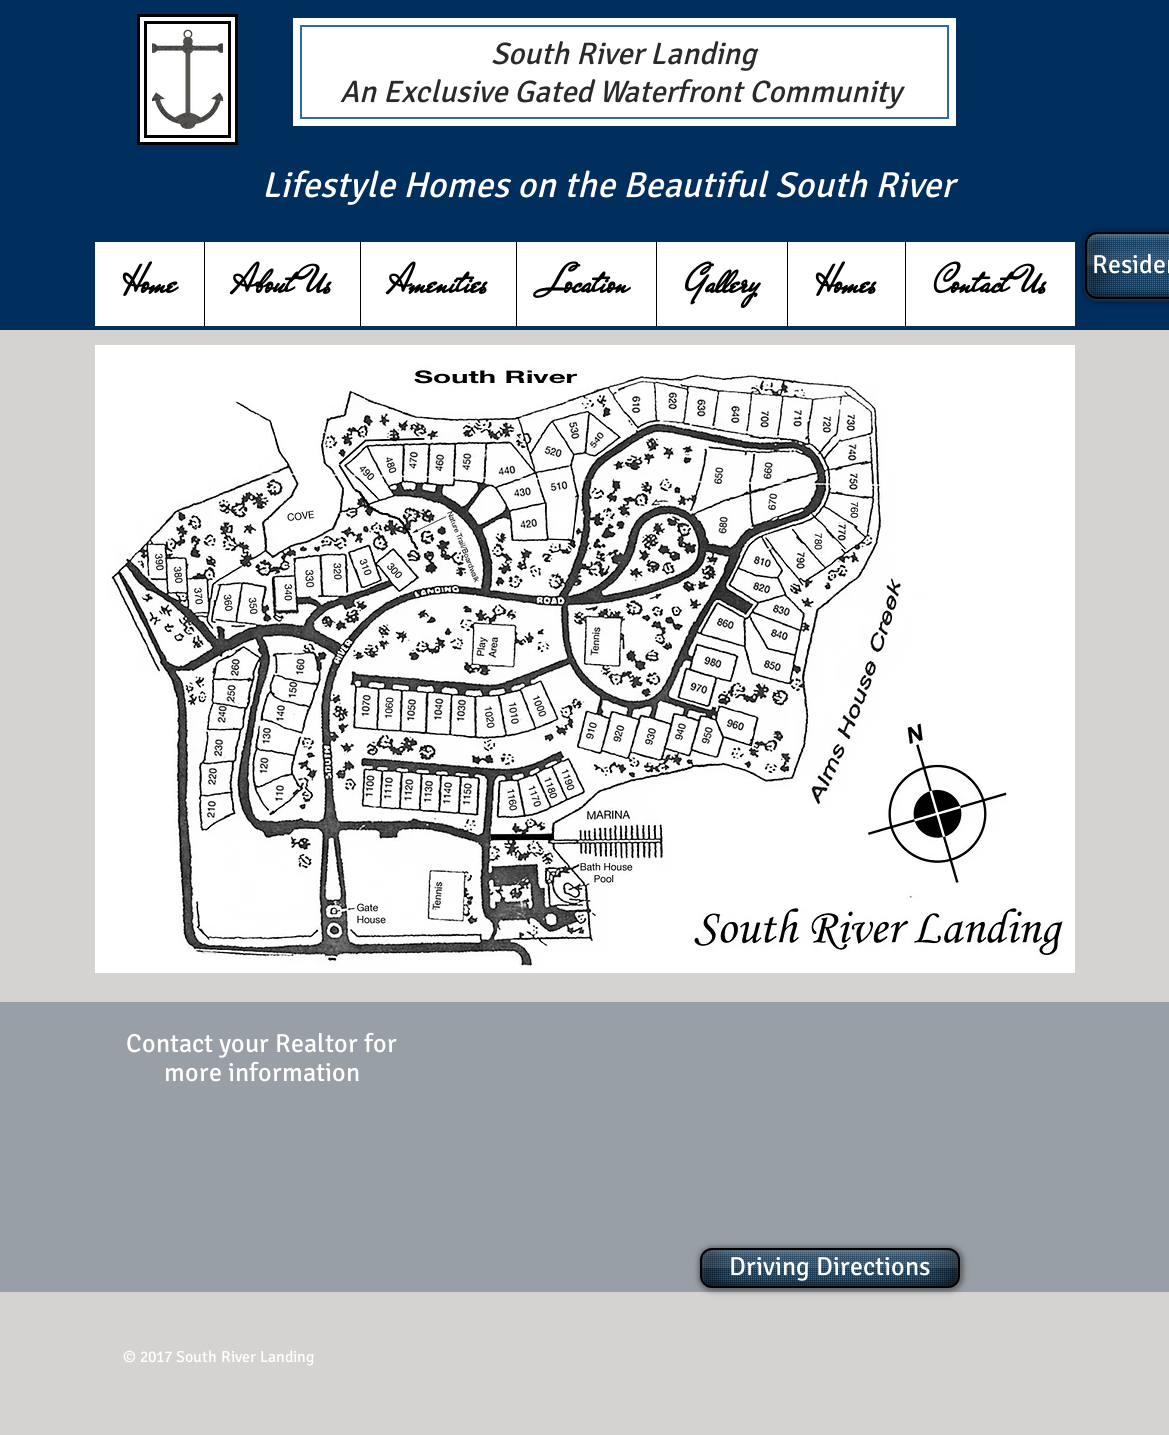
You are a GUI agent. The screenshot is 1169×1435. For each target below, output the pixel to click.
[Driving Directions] (830, 1268)
